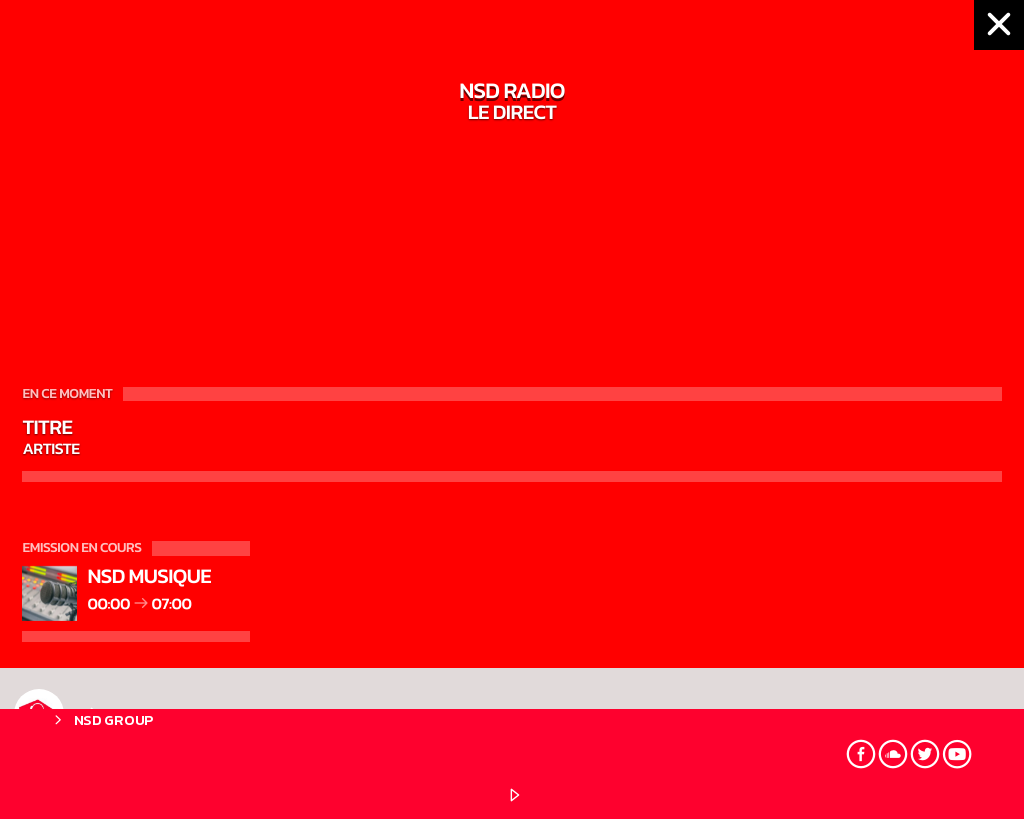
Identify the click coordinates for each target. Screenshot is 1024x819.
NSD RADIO (97, 714)
